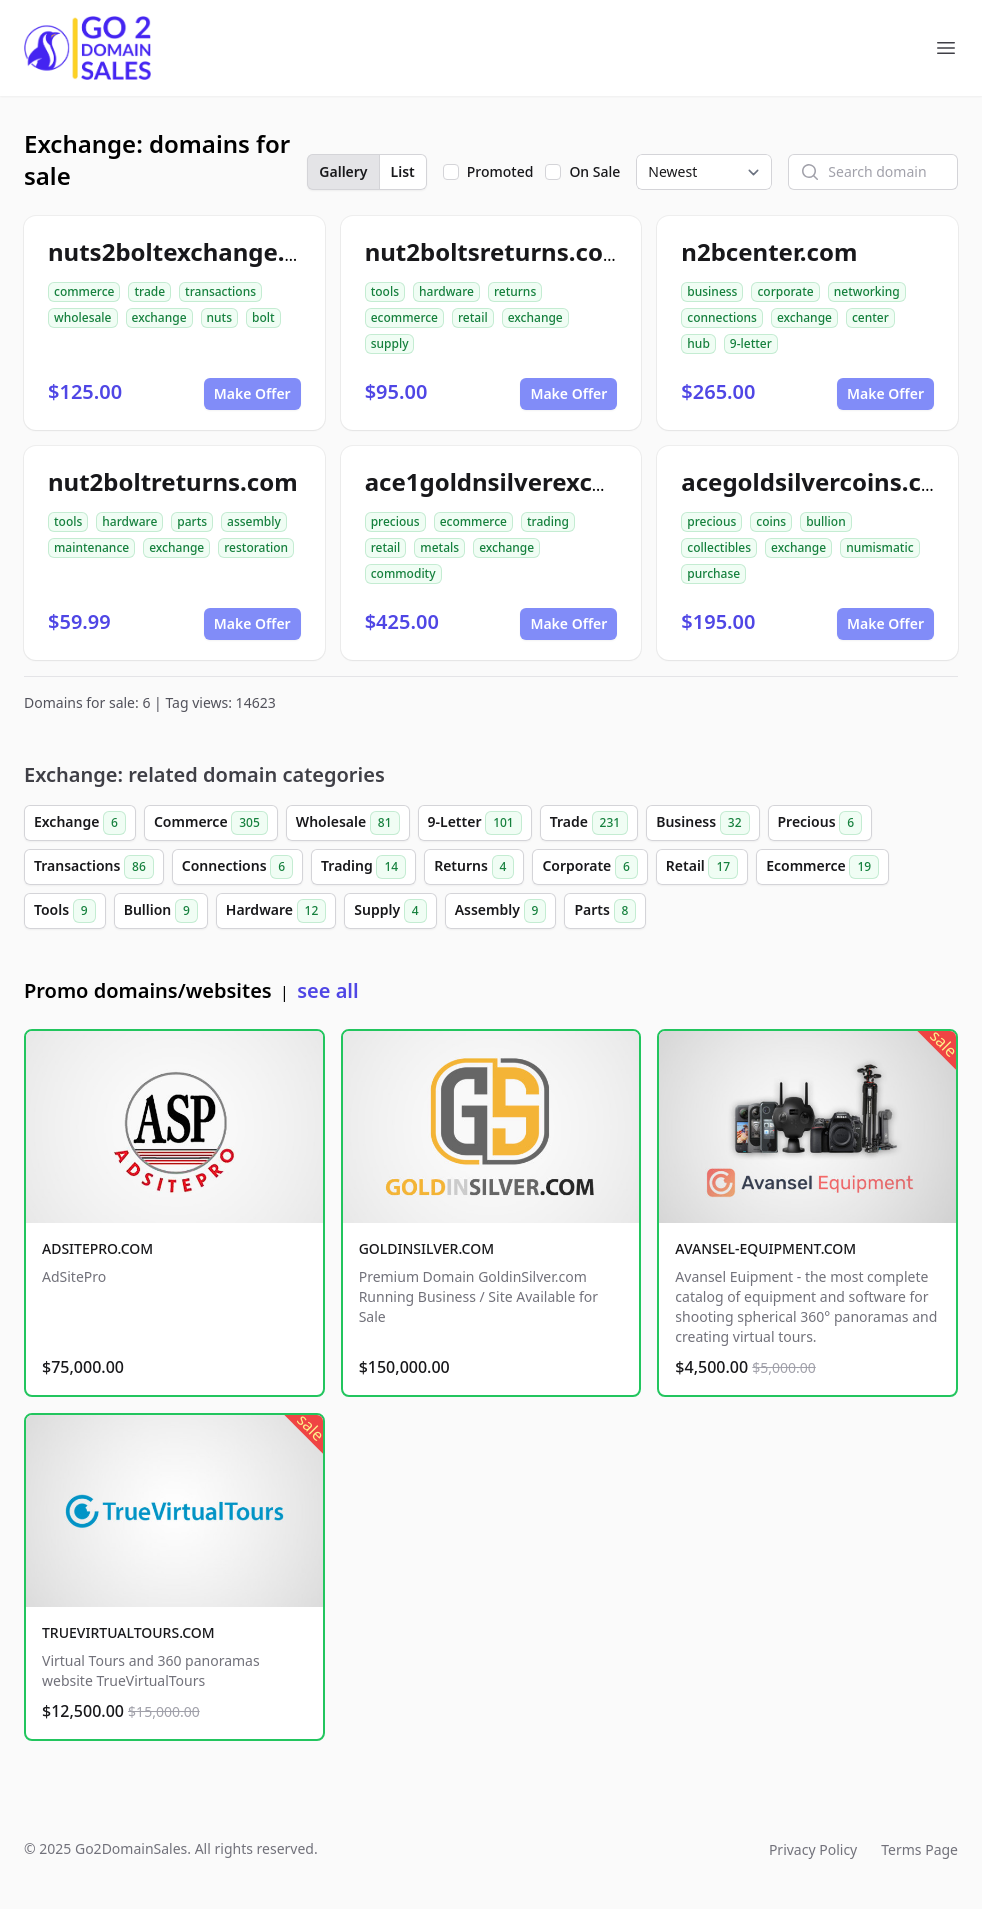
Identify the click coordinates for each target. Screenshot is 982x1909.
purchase (713, 573)
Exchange (80, 823)
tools (385, 291)
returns (515, 291)
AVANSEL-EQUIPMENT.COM (765, 1248)
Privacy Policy (813, 1849)
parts (192, 521)
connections (722, 317)
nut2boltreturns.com (173, 481)
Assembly (501, 911)
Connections (237, 867)
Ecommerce (822, 867)
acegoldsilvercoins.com (820, 481)
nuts (219, 317)
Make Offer (252, 393)
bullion (826, 521)
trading (548, 521)
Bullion (161, 911)
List (403, 171)
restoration (256, 547)
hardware (446, 291)
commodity (403, 573)
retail (473, 317)
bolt (263, 317)
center (870, 317)
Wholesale (348, 823)
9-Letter (475, 823)
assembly (254, 521)
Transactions (94, 867)
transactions (220, 291)
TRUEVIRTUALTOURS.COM (128, 1632)
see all (327, 990)
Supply (390, 911)
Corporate (589, 867)
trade (149, 291)
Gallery (343, 171)
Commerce (211, 823)
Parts (605, 911)
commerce (84, 291)
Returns (474, 867)
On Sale (594, 171)
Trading (363, 867)
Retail (702, 867)
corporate (785, 291)
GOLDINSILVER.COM (426, 1248)
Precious (820, 823)
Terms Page (919, 1849)
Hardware (276, 911)
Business (702, 823)
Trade (589, 823)
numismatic (879, 547)
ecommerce (404, 317)
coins (771, 521)
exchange (159, 317)
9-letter (751, 343)
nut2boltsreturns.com (496, 251)
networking (867, 291)
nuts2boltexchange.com (191, 251)
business (712, 291)
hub (698, 343)
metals (439, 547)
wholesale (83, 317)
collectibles (719, 547)
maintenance (91, 547)
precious (395, 521)
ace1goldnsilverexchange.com (545, 481)
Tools (65, 911)
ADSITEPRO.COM (97, 1248)
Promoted (500, 171)
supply (390, 343)
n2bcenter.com (769, 251)
